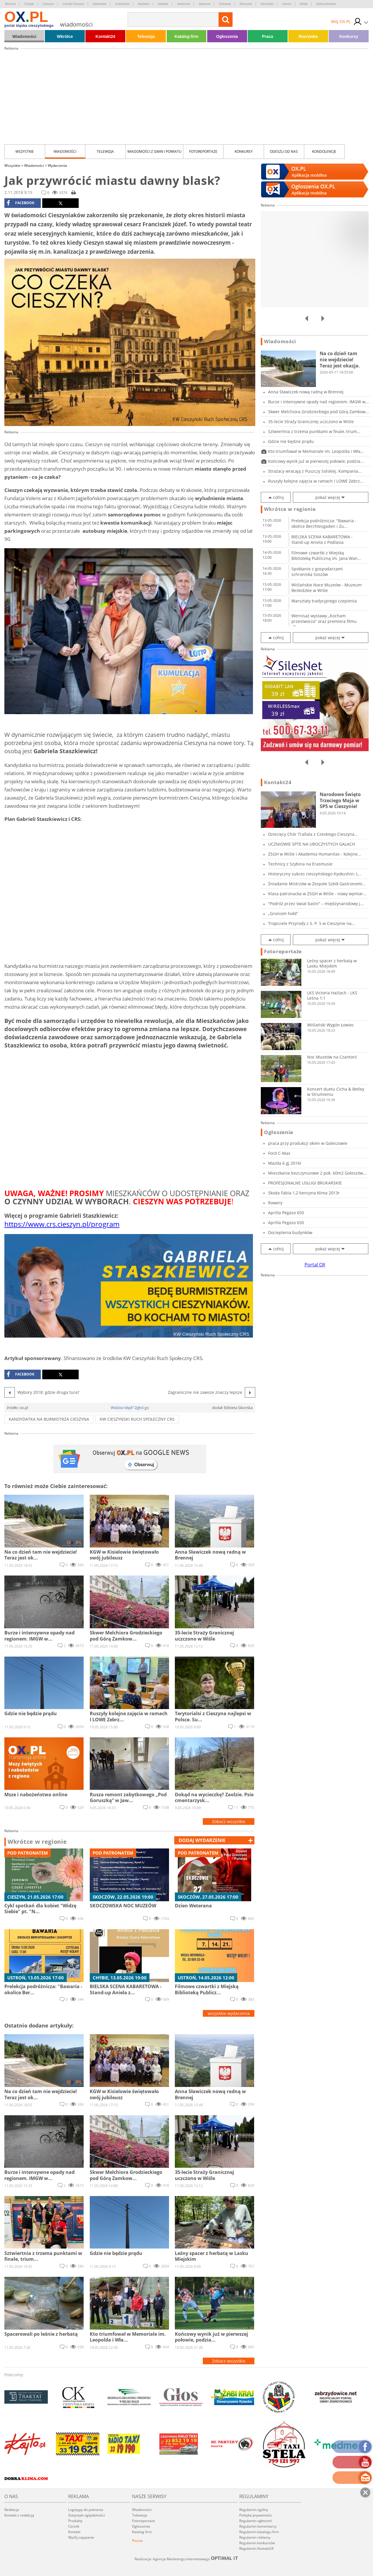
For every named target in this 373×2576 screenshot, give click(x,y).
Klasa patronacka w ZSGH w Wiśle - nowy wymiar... (317, 893)
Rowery (275, 1202)
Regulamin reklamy (254, 2537)
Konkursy (348, 36)
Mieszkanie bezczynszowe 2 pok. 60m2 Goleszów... (317, 1173)
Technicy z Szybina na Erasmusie (300, 864)
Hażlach (143, 4)
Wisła (304, 4)
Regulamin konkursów (257, 2542)
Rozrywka (308, 36)
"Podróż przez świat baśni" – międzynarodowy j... (316, 903)
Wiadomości (24, 36)
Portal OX (315, 1264)
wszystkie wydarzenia (229, 2013)
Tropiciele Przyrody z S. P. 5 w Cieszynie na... (311, 923)
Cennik (73, 2526)
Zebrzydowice (326, 4)
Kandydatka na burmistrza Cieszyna (49, 1419)
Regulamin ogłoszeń (255, 2520)
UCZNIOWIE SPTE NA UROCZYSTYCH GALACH (311, 844)
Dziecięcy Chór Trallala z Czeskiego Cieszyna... (313, 834)
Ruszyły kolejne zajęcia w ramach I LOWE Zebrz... (315, 481)
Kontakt (74, 2531)
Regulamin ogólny (253, 2509)
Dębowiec (100, 4)
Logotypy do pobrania (85, 2509)
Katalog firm (186, 36)
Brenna (10, 4)
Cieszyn (48, 4)
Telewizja (146, 36)
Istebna (163, 4)
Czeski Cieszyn (73, 4)
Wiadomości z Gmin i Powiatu (154, 151)
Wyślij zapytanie (81, 2537)
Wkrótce (65, 36)
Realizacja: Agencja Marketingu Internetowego (186, 2558)
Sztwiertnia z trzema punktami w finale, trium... (314, 431)
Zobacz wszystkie (228, 1821)
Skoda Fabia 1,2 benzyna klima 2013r (304, 1193)
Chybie (29, 4)
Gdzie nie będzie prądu (291, 441)
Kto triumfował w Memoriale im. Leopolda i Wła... (316, 451)
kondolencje (324, 151)
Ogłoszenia (227, 36)
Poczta (137, 2540)
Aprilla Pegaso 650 (286, 1212)
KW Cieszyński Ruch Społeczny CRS (137, 1419)
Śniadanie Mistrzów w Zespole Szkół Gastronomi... (317, 883)
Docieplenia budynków (290, 1232)
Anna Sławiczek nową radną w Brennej (306, 392)
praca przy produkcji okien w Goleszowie (307, 1143)
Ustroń (286, 4)
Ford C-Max (279, 1153)
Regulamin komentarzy (258, 2526)
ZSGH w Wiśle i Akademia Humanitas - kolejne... (314, 854)
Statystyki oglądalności (86, 2515)
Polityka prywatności (255, 2515)
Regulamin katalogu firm (259, 2531)
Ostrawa (225, 4)
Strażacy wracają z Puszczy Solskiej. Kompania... (315, 471)
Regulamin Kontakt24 (256, 2548)
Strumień (267, 4)
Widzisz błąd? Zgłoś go (130, 1407)
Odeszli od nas (284, 151)
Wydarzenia (57, 165)
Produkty (75, 2520)
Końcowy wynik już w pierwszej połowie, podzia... (316, 461)
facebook (20, 203)
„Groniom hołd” (283, 913)
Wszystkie (24, 151)
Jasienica (183, 4)
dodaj (202, 1840)
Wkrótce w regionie (37, 1841)
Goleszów (122, 4)
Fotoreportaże (203, 151)
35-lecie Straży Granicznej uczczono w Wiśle (311, 421)
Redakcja (11, 2509)
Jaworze (204, 4)
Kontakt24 (105, 36)
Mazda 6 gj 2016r (285, 1163)
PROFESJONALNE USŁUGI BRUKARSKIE (305, 1183)
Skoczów (245, 4)
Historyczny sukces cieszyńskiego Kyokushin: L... (315, 874)
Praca (267, 36)
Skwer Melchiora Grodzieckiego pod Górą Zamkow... (318, 411)
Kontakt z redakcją (19, 2515)
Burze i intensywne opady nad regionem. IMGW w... (318, 401)
